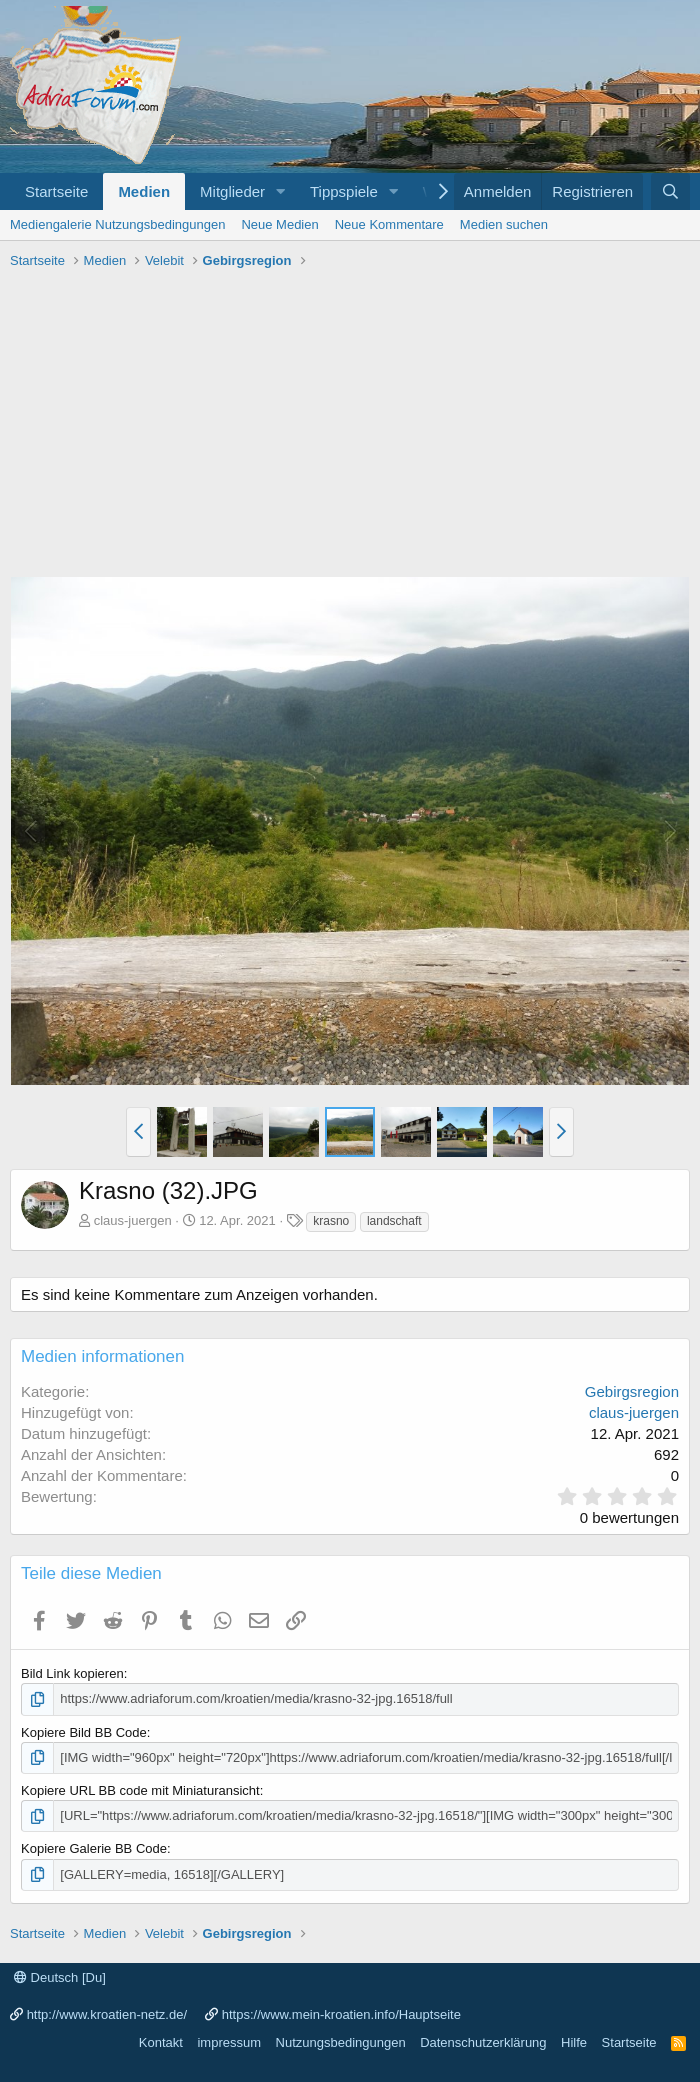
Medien (144, 191)
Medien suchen (504, 224)
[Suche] (670, 191)
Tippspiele (344, 191)
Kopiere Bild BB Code (84, 1732)
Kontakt (161, 2042)
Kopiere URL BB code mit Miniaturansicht (140, 1790)
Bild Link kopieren (72, 1673)
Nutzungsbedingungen (341, 2042)
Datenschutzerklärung (483, 2042)
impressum (229, 2042)
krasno (331, 1221)
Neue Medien (279, 224)
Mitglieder (232, 191)
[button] (281, 191)
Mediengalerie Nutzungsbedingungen (117, 224)
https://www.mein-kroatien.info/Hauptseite (341, 2014)
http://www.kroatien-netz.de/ (107, 2014)
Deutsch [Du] (60, 1977)
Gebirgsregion (632, 1391)
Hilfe (574, 2042)
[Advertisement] (350, 426)
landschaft (394, 1221)
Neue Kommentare (389, 224)
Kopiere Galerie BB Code (94, 1848)
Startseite (56, 191)
